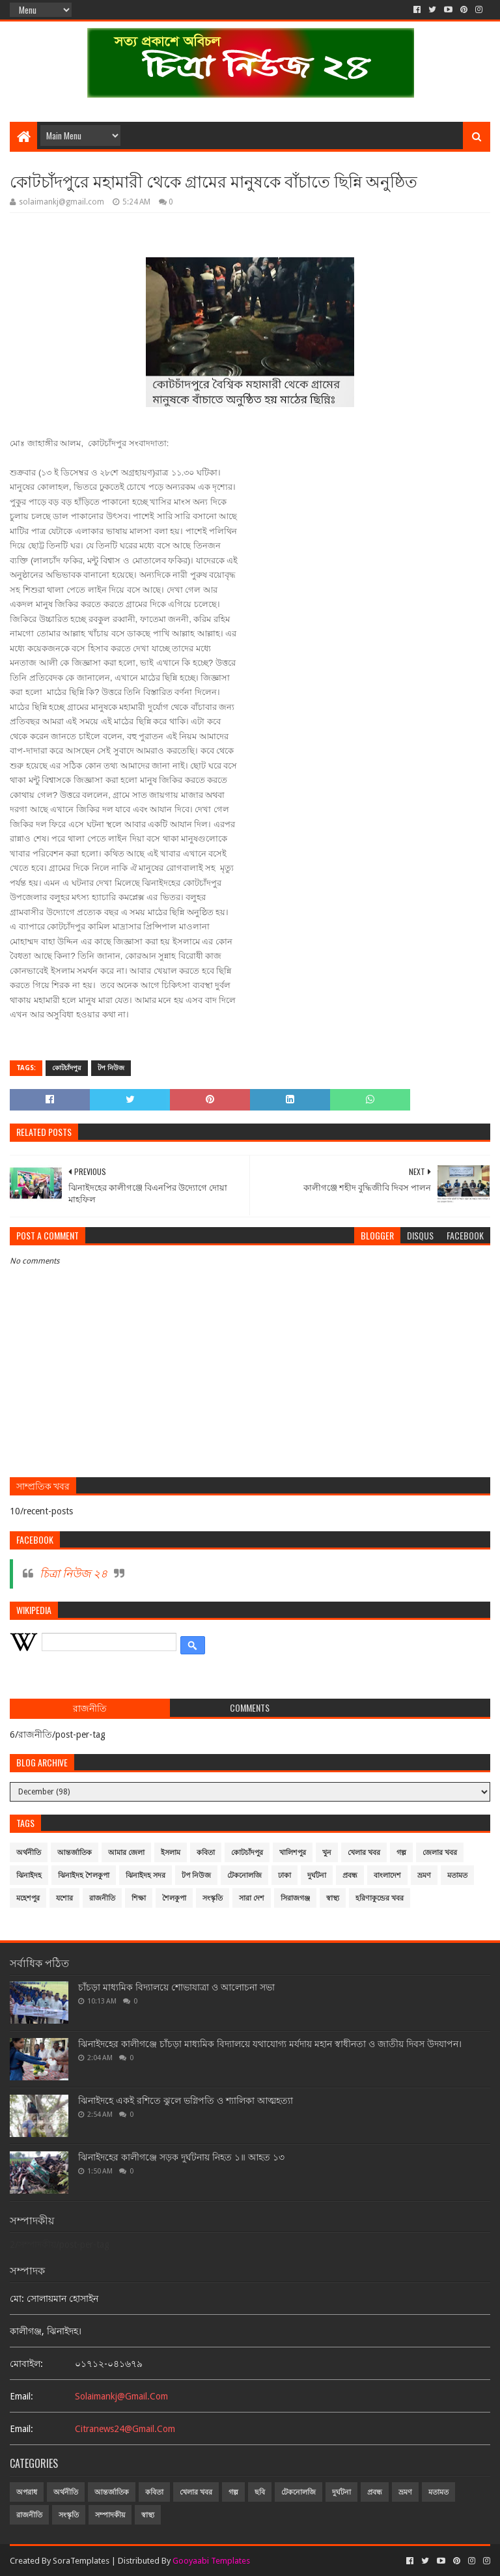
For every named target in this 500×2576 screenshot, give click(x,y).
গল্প (401, 1852)
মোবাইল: (26, 2363)
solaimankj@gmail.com (121, 2396)
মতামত (457, 1875)
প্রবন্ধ (349, 1875)
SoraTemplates (81, 2561)
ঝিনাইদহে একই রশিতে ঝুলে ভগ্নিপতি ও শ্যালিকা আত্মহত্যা (185, 2100)
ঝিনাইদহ (29, 1875)
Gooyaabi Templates (211, 2561)
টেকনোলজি (244, 1875)
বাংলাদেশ (387, 1875)
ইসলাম (170, 1852)
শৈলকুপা (174, 1898)
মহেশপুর (28, 1898)
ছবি (260, 2492)
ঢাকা (284, 1875)
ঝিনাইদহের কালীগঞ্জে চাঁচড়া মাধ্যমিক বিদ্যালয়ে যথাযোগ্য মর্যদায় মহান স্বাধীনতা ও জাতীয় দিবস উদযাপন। (270, 2044)
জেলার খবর (440, 1852)
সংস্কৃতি (212, 1898)
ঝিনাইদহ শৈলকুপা (83, 1875)
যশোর (64, 1898)
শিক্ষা (139, 1898)
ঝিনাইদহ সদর (145, 1875)
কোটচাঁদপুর (66, 1067)
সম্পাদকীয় (110, 2515)
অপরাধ (26, 2492)
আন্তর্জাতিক (74, 1852)
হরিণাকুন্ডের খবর (379, 1898)
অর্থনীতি (28, 1852)
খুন (326, 1852)
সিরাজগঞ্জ (295, 1898)
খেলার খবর (364, 1852)
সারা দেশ (251, 1898)
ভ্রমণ (424, 1875)
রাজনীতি (102, 1898)
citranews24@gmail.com (125, 2429)
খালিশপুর (292, 1852)
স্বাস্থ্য (332, 1898)
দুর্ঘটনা (316, 1875)
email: (21, 2396)
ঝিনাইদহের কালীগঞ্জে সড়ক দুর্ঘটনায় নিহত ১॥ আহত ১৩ (181, 2157)
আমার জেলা (126, 1852)
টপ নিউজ (111, 1067)
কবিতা (206, 1852)
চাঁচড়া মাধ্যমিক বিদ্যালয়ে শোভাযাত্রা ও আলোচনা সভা (176, 1987)
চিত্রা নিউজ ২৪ (73, 1573)
